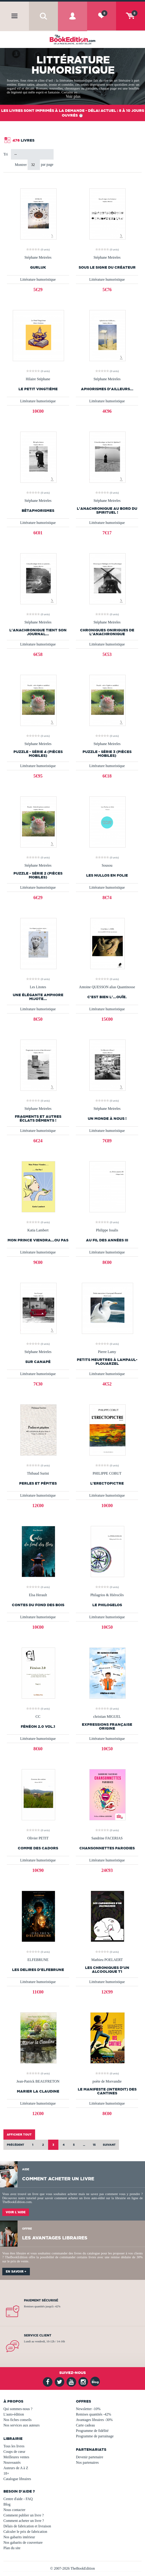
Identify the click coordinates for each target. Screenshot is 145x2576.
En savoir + (16, 2271)
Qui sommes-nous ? (17, 2409)
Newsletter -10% (88, 2409)
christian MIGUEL (107, 1716)
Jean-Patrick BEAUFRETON (38, 2081)
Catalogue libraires (17, 2479)
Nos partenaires (87, 2462)
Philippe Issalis (107, 1230)
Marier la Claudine (38, 2091)
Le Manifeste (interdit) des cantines (107, 2091)
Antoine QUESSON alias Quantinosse (107, 987)
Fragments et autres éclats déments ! (38, 1118)
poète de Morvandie (107, 2081)
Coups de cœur (14, 2451)
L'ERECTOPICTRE (107, 1483)
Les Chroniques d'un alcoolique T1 (107, 1969)
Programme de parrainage (95, 2436)
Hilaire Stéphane (38, 379)
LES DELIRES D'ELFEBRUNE (38, 1970)
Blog (6, 2504)
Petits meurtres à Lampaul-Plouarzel (107, 1362)
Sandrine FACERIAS (107, 1838)
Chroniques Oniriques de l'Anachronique (107, 632)
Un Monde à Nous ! (107, 1118)
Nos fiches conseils (17, 2420)
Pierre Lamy (107, 1352)
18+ (6, 2473)
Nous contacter (14, 2510)
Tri (5, 154)
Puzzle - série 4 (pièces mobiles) (38, 754)
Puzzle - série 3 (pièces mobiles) (107, 754)
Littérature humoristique (38, 279)
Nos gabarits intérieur (19, 2537)
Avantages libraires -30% (94, 2420)
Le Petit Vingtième (38, 389)
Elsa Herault (38, 1595)
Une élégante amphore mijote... (38, 997)
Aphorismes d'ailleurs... (107, 389)
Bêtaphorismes (38, 511)
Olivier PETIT (38, 1838)
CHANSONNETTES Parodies (107, 1848)
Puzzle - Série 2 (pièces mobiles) (37, 875)
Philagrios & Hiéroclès (107, 1595)
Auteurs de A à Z (15, 2468)
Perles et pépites (38, 1483)
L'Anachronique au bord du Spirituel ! (107, 510)
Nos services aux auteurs (21, 2425)
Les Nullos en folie (107, 875)
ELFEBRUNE (37, 1960)
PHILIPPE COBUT (107, 1473)
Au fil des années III (107, 1240)
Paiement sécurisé (41, 2300)
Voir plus (73, 96)
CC (38, 1716)
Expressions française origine (107, 1726)
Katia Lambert (38, 1230)
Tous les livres (13, 2446)
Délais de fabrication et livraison (27, 2526)
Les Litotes (38, 987)
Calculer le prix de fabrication (25, 2531)
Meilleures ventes (16, 2457)
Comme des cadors (38, 1848)
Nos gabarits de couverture (23, 2542)
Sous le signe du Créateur (107, 267)
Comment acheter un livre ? (23, 2521)
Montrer (21, 165)
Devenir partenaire (89, 2457)
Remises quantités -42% (93, 2414)
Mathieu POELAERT (107, 1960)
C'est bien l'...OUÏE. (107, 997)
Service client (37, 2335)
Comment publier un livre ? (23, 2515)
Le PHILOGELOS (107, 1605)
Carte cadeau (85, 2425)
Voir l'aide (16, 2212)
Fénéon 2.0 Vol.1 (38, 1726)
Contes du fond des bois (38, 1605)
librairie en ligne (126, 2198)
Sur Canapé (38, 1362)
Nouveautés (12, 2462)
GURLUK (38, 267)
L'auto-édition (13, 2414)
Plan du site (12, 2548)
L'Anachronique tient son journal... (38, 632)
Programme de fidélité (92, 2431)
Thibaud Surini (38, 1473)
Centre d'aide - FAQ (18, 2499)
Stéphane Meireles (38, 257)
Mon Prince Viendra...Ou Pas (38, 1240)
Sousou (107, 865)
